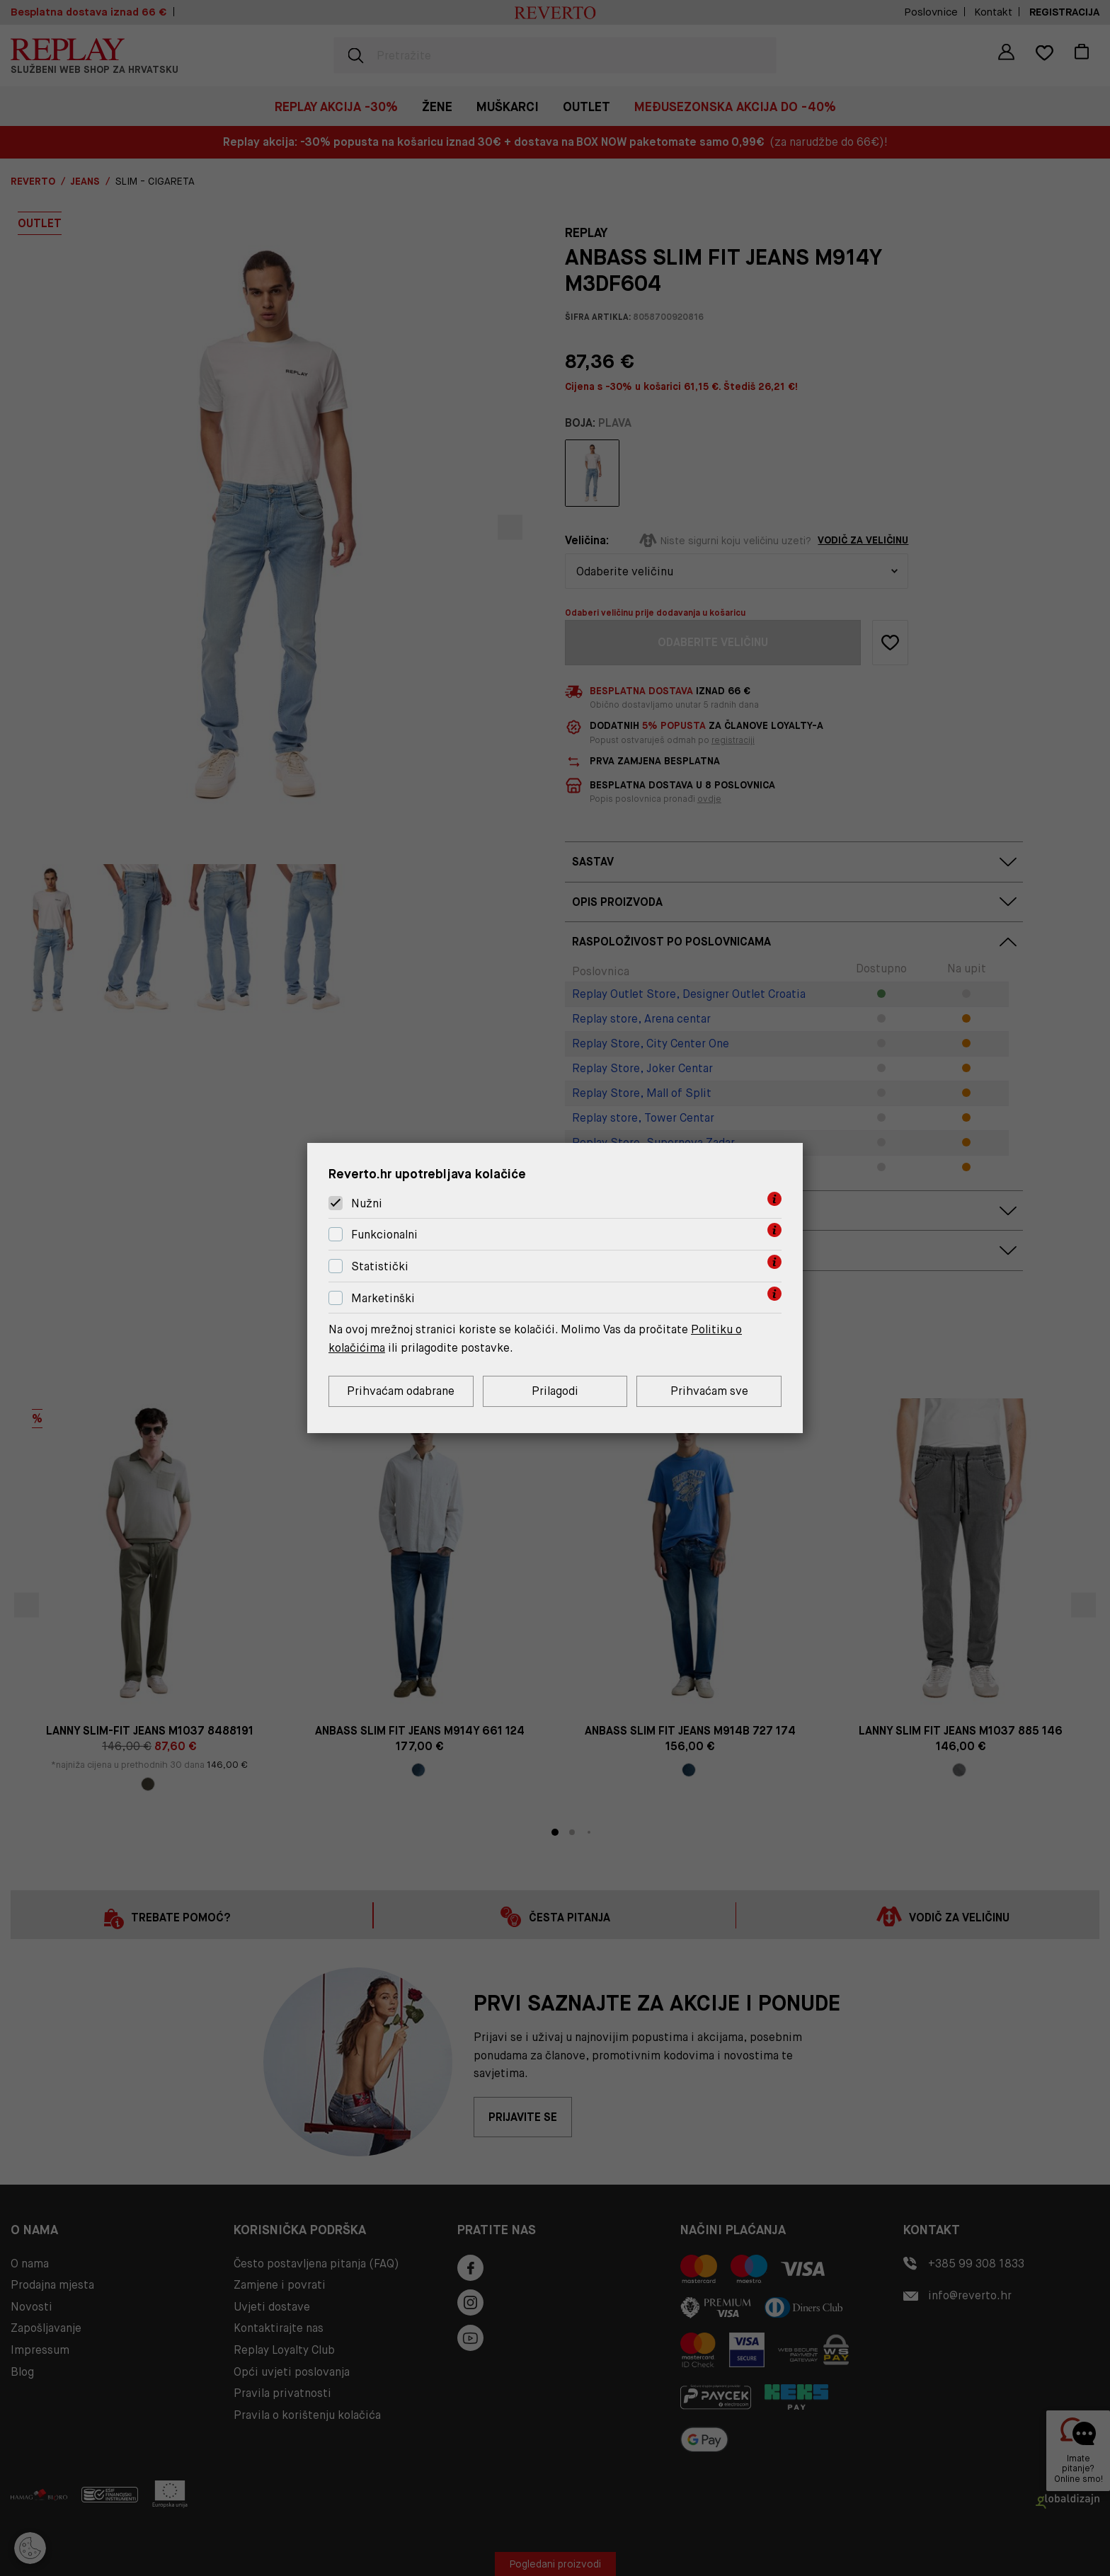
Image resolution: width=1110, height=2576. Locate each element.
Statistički (379, 1266)
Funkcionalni (384, 1234)
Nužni (366, 1203)
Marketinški (383, 1298)
